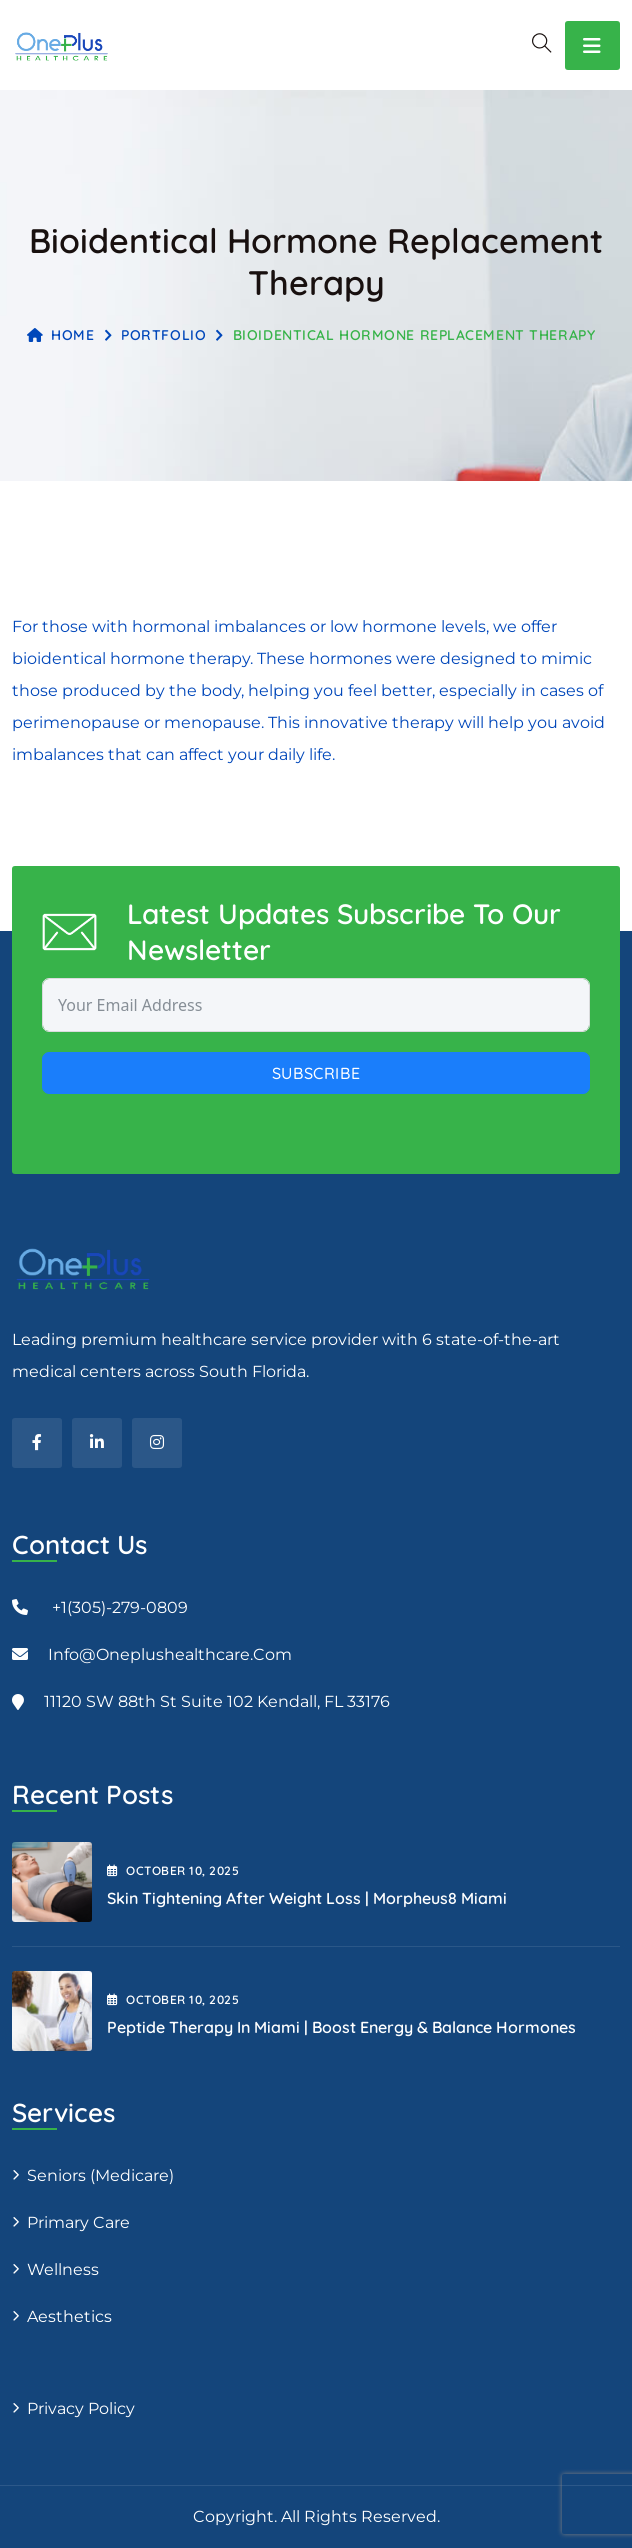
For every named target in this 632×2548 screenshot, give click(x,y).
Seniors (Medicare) (100, 2175)
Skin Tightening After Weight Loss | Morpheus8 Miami (307, 1898)
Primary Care (78, 2222)
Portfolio (163, 335)
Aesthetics (69, 2316)
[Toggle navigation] (592, 45)
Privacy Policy (81, 2408)
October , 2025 (173, 1870)
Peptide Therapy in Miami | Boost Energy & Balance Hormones (341, 2027)
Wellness (63, 2269)
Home (61, 335)
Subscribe (316, 1073)
